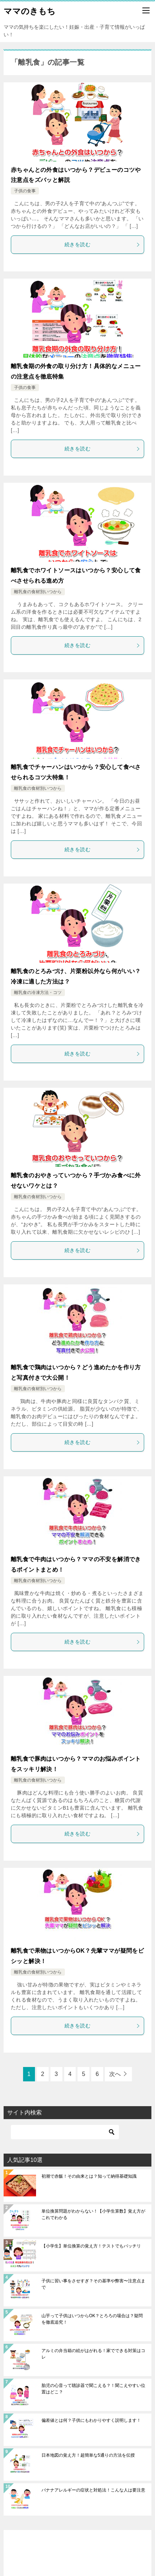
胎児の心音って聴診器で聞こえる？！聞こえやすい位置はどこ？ (93, 2388)
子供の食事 (25, 190)
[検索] (65, 2132)
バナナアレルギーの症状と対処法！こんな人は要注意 (93, 2490)
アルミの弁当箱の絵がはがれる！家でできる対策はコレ (93, 2354)
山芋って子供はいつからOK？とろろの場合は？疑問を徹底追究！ (92, 2319)
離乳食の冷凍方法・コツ (38, 992)
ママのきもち (30, 10)
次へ (115, 2074)
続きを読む (102, 244)
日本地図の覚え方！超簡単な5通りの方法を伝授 (88, 2455)
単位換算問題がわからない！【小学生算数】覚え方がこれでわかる (93, 2214)
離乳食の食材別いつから (38, 591)
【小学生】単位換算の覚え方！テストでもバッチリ (91, 2246)
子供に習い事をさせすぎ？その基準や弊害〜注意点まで (93, 2284)
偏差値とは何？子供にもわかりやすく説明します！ (91, 2420)
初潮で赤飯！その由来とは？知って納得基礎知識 (89, 2176)
